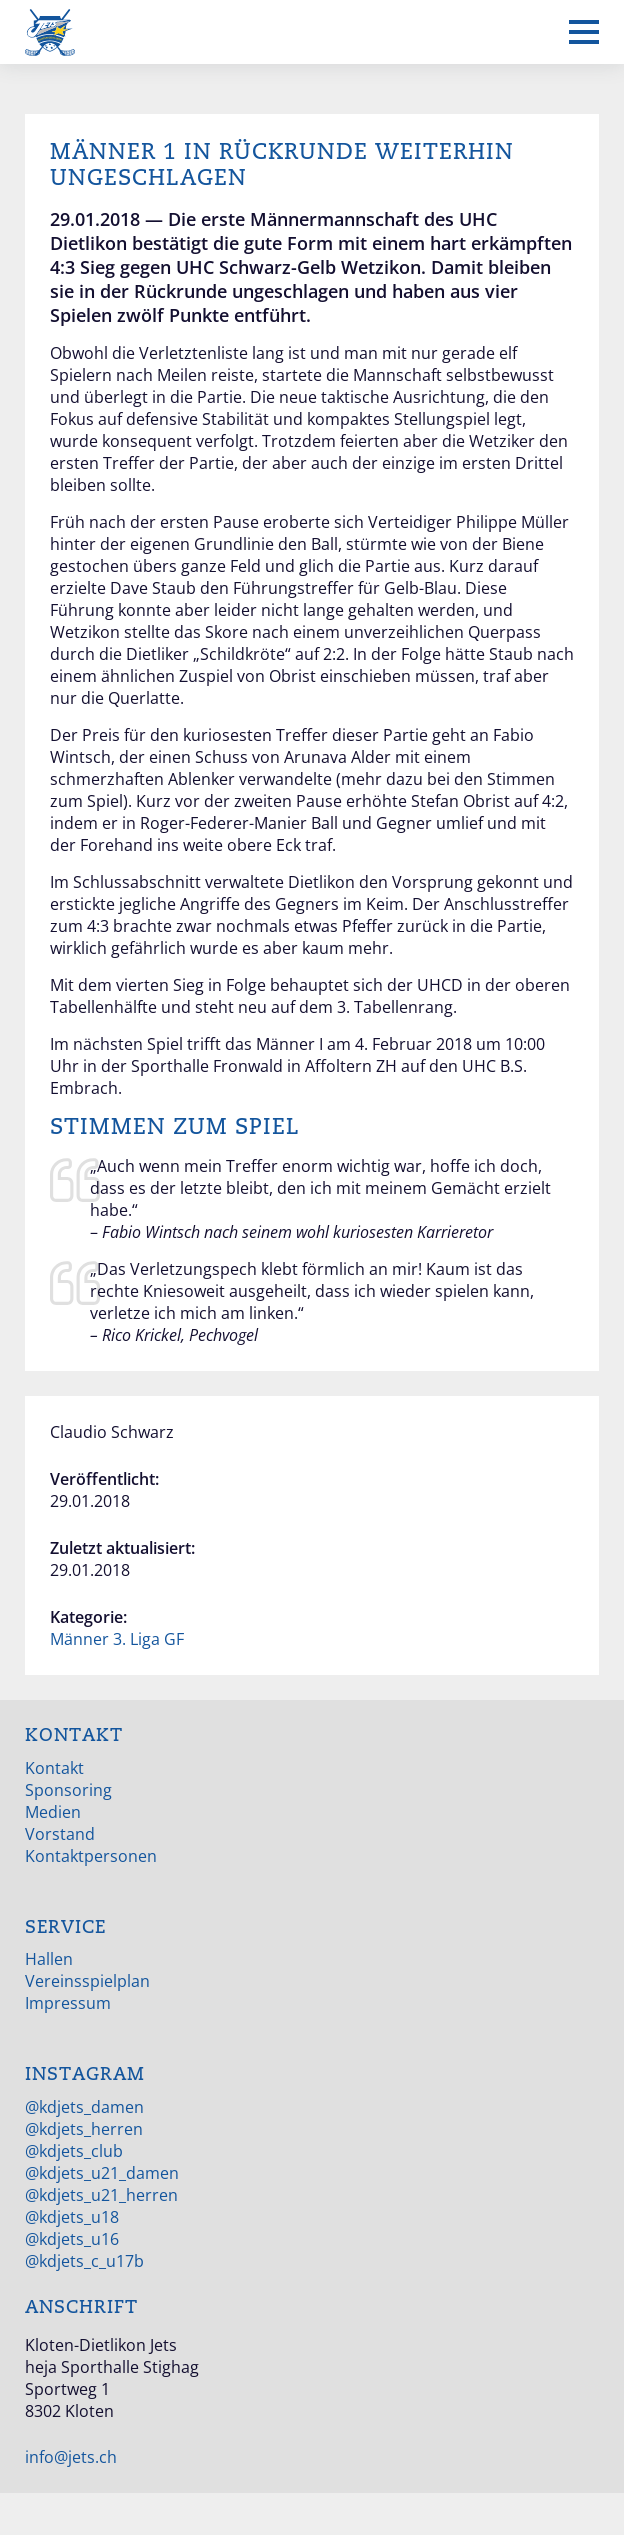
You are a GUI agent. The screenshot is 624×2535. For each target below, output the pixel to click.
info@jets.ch (71, 2457)
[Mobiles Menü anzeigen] (584, 32)
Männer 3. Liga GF (117, 1639)
